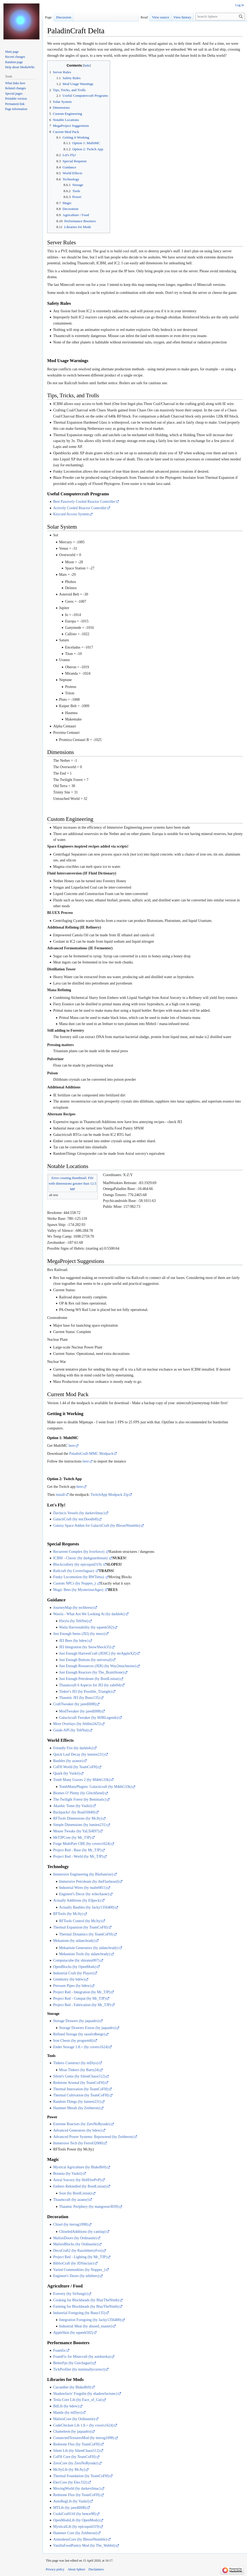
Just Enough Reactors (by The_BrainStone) (91, 1672)
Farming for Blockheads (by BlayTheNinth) (86, 2306)
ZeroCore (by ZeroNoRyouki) (75, 2463)
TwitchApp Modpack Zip (109, 1495)
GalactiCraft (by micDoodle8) (75, 1519)
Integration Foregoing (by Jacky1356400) (90, 2320)
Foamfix (59, 2350)
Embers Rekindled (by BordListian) (80, 2186)
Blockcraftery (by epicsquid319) (77, 1564)
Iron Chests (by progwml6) (73, 2041)
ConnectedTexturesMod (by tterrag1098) (83, 2438)
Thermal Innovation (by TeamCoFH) (80, 2089)
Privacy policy (55, 2569)
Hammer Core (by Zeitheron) (75, 2533)
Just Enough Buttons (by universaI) (85, 1660)
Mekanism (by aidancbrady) (74, 1941)
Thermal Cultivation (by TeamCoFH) (81, 2095)
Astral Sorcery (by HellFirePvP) (77, 2180)
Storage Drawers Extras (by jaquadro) (87, 2028)
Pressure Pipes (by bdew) (72, 1986)
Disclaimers (96, 2569)
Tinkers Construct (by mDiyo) (75, 2063)
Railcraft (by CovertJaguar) (74, 1571)
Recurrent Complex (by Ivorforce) (79, 1552)
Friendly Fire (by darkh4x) (73, 1748)
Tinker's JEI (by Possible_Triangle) (85, 1692)
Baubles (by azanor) (68, 1761)
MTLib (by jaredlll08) (69, 2508)
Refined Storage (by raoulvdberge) (79, 2034)
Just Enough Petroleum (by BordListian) (89, 1679)
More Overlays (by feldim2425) (77, 1724)
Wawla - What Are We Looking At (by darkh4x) (89, 1614)
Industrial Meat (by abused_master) (85, 2326)
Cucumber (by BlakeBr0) (72, 2387)
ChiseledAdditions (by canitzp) (82, 2232)
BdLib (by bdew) (66, 2406)
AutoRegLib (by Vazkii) (71, 2501)
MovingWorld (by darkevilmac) (77, 2488)
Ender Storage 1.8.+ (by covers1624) (80, 2047)
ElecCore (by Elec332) (70, 2482)
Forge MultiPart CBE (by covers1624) (81, 1844)
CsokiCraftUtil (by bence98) (74, 2514)
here (71, 1446)
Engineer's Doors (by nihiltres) (76, 2276)
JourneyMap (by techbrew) (73, 1608)
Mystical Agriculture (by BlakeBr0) (79, 2167)
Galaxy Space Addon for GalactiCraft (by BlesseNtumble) (96, 1526)
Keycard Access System (71, 514)
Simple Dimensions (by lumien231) (79, 1825)
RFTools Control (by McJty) (80, 1921)
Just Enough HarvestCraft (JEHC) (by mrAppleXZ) (97, 1653)
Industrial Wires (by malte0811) (83, 1888)
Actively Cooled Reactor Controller (79, 508)
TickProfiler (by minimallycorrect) (79, 2369)
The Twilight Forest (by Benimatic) (79, 1799)
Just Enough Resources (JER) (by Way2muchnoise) (97, 1666)
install (60, 1495)
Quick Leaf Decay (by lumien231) (78, 1754)
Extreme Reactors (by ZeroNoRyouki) (81, 2124)
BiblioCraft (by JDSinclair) (73, 2263)
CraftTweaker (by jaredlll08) (74, 1704)
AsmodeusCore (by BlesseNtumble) (80, 2539)
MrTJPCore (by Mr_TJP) (72, 1838)
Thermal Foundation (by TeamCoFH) (81, 2476)
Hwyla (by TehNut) (73, 1621)
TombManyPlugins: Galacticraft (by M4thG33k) (95, 1787)
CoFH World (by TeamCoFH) (75, 1767)
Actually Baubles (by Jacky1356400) (87, 1907)
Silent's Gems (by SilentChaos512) (79, 2076)
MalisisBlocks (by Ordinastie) (75, 2244)
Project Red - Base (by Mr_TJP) (77, 1850)
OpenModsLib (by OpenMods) (76, 2520)
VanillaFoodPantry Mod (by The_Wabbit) (84, 2545)
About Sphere (76, 2569)
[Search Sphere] (220, 17)
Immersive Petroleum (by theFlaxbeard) (89, 1882)
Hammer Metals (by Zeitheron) (76, 2108)
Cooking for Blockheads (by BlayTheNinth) (86, 2300)
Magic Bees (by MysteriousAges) (78, 1590)
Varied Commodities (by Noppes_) (79, 2270)
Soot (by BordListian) (75, 2193)
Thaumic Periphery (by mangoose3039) (89, 2207)
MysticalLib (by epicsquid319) (76, 2527)
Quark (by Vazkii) (66, 1773)
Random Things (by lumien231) (77, 2102)
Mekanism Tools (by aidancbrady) (84, 1954)
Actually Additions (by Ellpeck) (77, 1900)
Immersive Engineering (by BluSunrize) (83, 1874)
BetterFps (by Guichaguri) (72, 2363)
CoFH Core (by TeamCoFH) (74, 2457)
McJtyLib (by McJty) (69, 2470)
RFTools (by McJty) (68, 1914)
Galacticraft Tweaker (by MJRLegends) (88, 1718)
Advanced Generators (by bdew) (77, 2130)
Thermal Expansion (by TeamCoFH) (80, 1927)
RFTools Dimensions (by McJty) (77, 1818)
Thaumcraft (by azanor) (70, 2200)
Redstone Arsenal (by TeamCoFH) (79, 2083)
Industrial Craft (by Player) (73, 1973)
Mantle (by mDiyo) (67, 2413)
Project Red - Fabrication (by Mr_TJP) (82, 2005)
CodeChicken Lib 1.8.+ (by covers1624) (83, 2425)
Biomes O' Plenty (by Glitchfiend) (78, 1793)
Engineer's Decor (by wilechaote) (84, 1894)
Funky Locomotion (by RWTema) (79, 1577)
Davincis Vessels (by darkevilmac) (79, 1513)
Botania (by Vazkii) (67, 2174)
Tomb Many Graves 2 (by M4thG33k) (81, 1780)
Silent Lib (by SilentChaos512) (76, 2451)
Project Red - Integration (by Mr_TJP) (81, 1992)
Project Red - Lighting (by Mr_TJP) (80, 2257)
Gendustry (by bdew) (69, 1979)
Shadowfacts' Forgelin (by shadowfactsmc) (85, 2394)
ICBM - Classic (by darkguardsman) (80, 1558)
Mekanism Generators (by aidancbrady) (89, 1948)
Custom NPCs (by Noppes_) (74, 1583)
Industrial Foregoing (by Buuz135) (79, 2313)
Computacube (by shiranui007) (76, 1960)
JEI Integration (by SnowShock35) (85, 1647)
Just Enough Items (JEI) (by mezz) (79, 1634)
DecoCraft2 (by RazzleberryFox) (77, 2251)
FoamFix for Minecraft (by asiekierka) (82, 2357)
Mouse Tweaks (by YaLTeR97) (76, 1831)
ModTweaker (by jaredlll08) (80, 1711)
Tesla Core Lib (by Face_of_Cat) (77, 2400)
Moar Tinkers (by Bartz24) (79, 2070)
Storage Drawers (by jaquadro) (76, 2021)
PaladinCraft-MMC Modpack (91, 1454)
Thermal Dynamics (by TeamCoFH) (86, 1934)
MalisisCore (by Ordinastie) (74, 2419)
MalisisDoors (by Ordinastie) (75, 2238)
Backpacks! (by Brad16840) (74, 1812)
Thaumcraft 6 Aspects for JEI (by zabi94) (90, 1685)
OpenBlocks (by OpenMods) (74, 1967)
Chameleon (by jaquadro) (72, 2431)
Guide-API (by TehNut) (70, 1730)
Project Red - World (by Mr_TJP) (78, 1856)
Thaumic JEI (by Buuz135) (79, 1698)
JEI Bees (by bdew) (73, 1641)
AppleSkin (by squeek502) (73, 2333)
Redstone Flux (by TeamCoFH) (76, 2444)
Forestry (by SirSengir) (70, 2294)
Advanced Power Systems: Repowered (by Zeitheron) (93, 2137)
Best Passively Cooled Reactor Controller (84, 502)
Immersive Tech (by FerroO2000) (78, 2143)
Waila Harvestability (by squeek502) (86, 1627)
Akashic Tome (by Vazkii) (72, 1806)
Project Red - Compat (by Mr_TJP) (79, 1998)
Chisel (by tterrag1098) (70, 2224)
